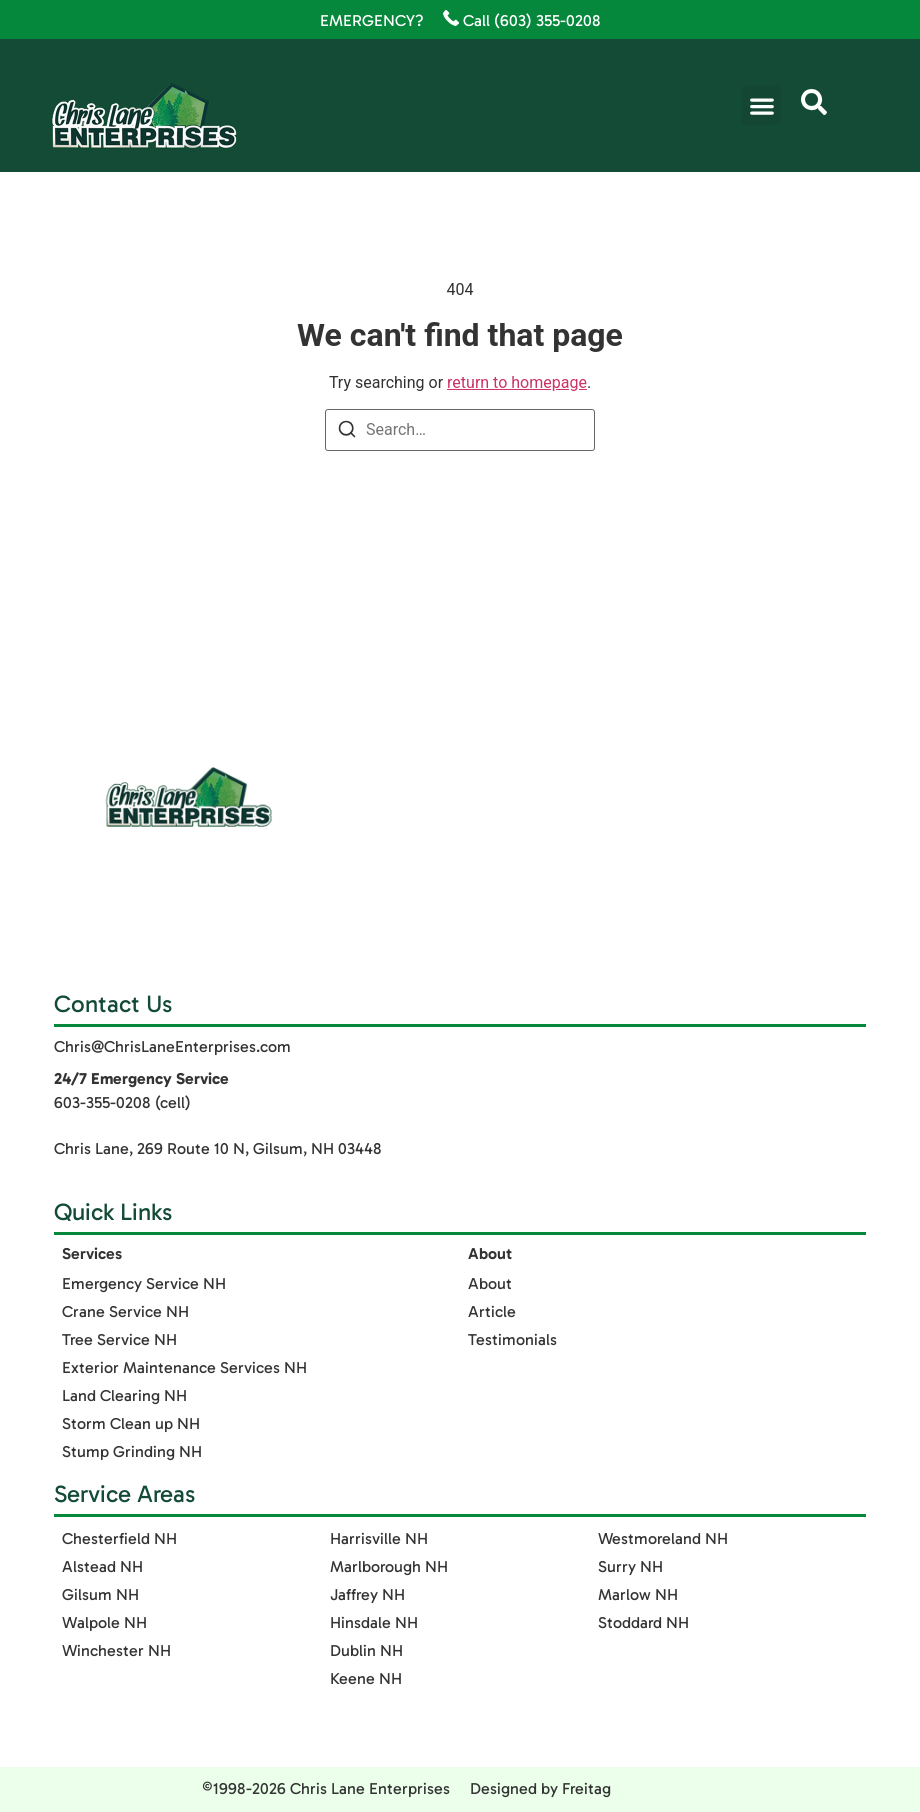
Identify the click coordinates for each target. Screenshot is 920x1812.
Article (492, 1311)
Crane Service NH (125, 1311)
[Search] (347, 432)
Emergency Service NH (144, 1283)
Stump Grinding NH (132, 1451)
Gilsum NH (100, 1594)
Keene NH (366, 1678)
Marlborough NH (389, 1566)
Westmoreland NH (663, 1538)
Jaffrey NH (367, 1594)
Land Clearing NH (124, 1395)
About (490, 1283)
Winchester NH (116, 1650)
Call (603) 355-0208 (522, 20)
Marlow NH (638, 1594)
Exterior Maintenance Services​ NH (184, 1367)
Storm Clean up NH (131, 1423)
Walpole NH (104, 1622)
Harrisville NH (379, 1538)
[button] (761, 105)
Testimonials (512, 1339)
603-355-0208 (102, 1102)
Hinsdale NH (374, 1622)
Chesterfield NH (119, 1538)
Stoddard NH (643, 1622)
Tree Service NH (119, 1339)
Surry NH (630, 1566)
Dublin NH (366, 1650)
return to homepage (517, 382)
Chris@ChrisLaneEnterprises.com (172, 1046)
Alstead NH (102, 1566)
